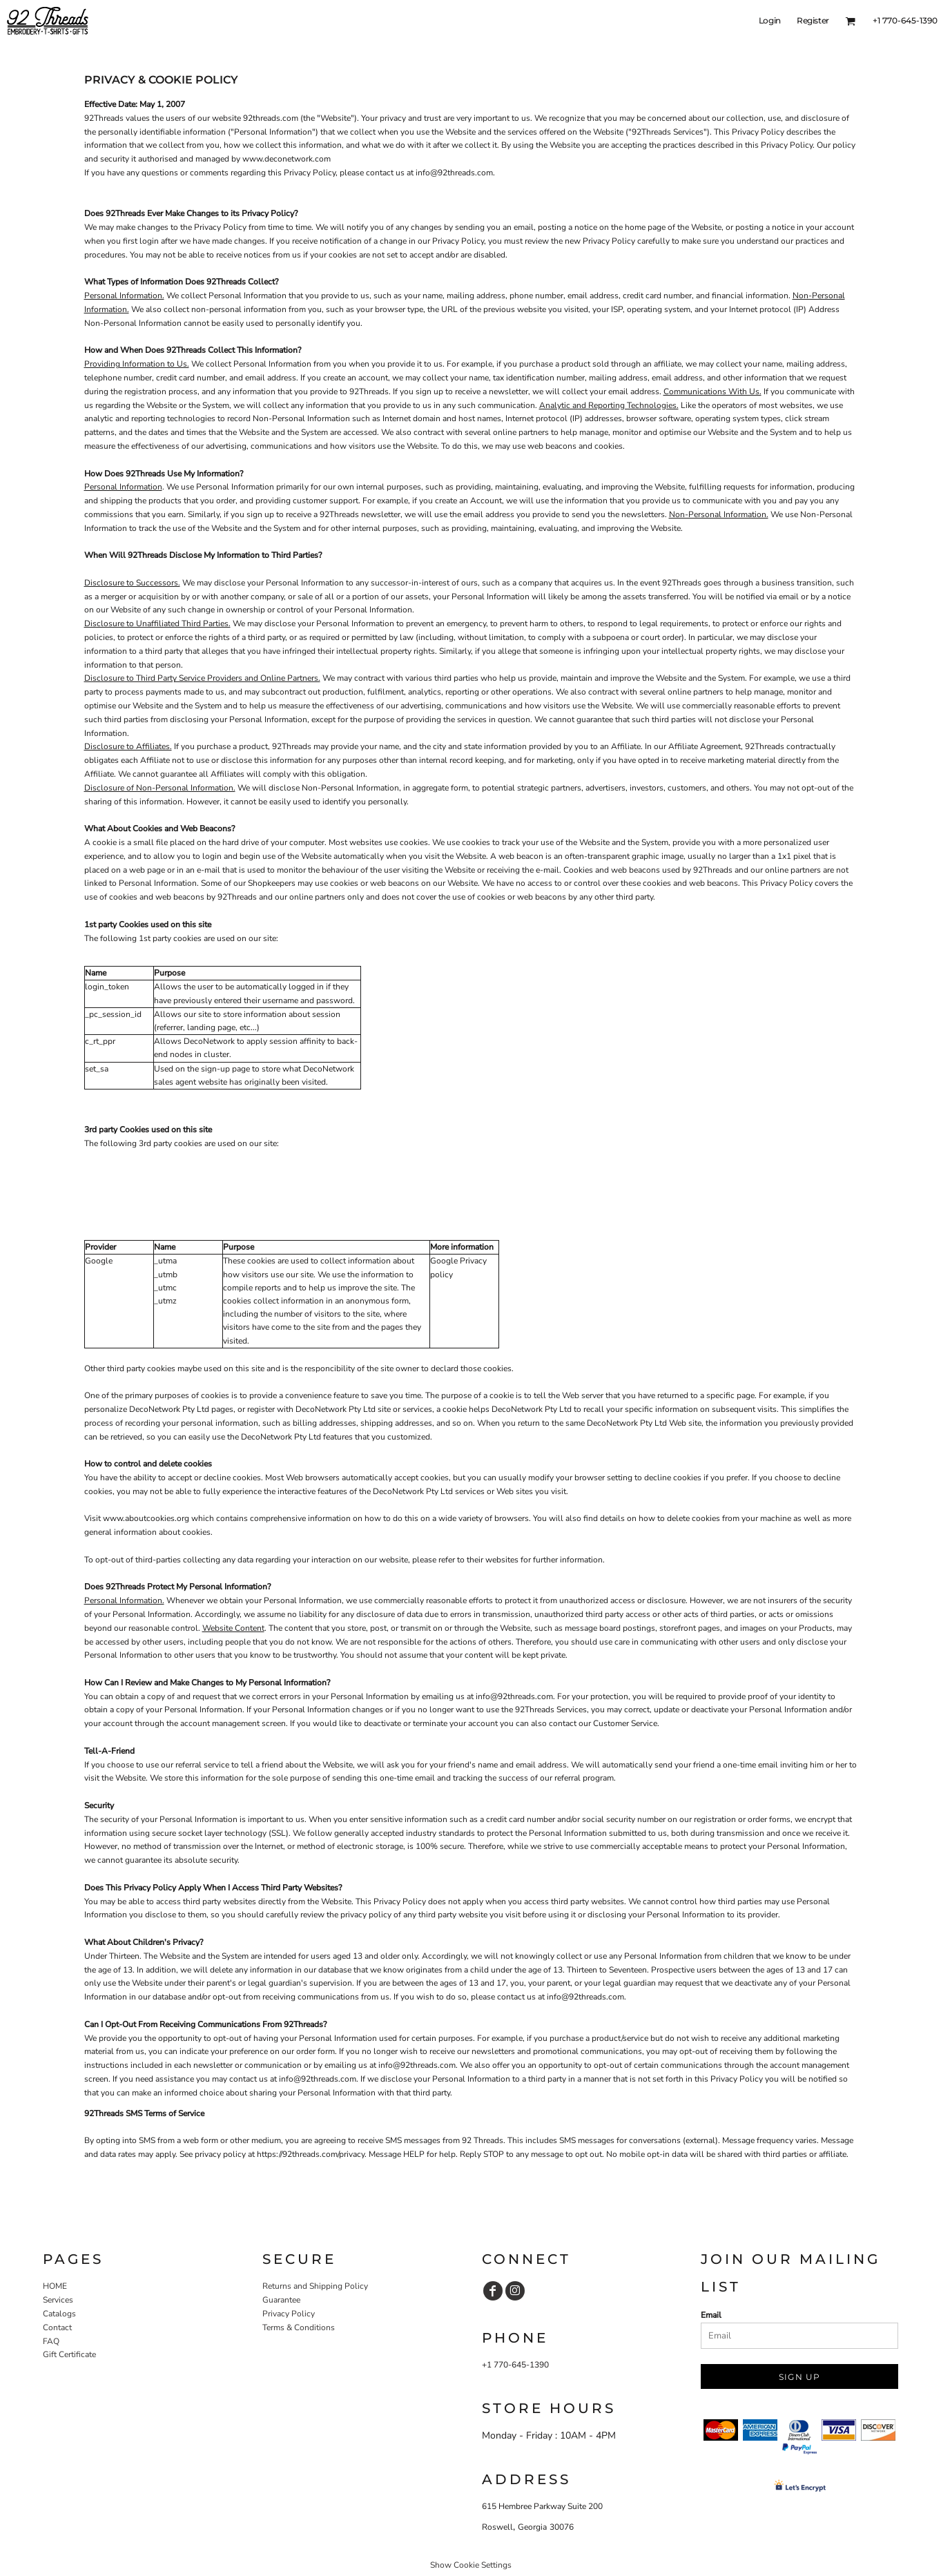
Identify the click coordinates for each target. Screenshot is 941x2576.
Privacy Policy (288, 2313)
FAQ (51, 2341)
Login (770, 20)
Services (58, 2299)
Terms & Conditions (298, 2327)
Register (813, 20)
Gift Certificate (69, 2354)
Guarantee (281, 2299)
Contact (57, 2327)
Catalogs (59, 2313)
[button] (850, 21)
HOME (55, 2286)
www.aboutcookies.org (146, 1518)
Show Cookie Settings (471, 2564)
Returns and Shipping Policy (315, 2286)
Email (711, 2315)
